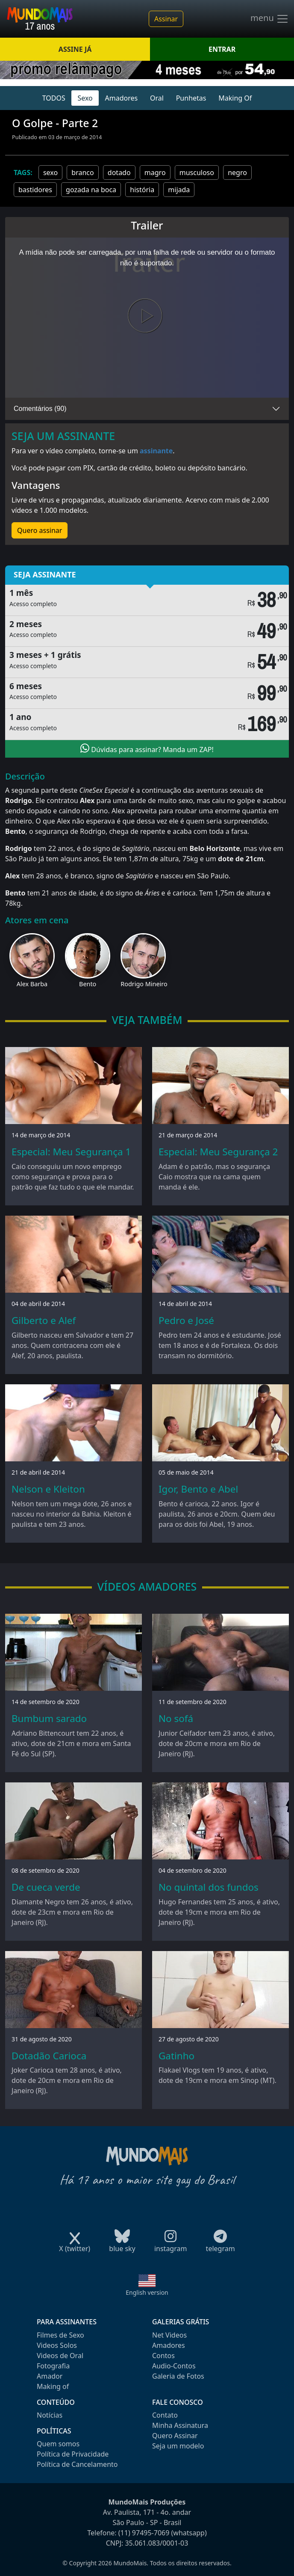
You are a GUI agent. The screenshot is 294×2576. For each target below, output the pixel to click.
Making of (53, 2386)
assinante (156, 450)
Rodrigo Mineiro (144, 984)
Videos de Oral (60, 2355)
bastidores (35, 189)
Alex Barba (32, 984)
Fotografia (53, 2366)
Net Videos (169, 2335)
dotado (119, 172)
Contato (165, 2415)
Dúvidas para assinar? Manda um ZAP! (147, 748)
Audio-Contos (174, 2366)
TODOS (53, 98)
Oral (157, 98)
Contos (163, 2355)
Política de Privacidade (73, 2454)
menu (269, 18)
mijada (179, 189)
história (142, 189)
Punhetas (191, 98)
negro (237, 172)
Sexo (84, 98)
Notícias (49, 2415)
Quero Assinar (175, 2435)
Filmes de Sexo (60, 2335)
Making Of (235, 98)
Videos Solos (57, 2345)
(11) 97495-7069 (144, 2532)
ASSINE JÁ (75, 49)
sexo (50, 172)
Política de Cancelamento (77, 2464)
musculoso (196, 172)
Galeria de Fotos (178, 2376)
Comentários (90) (40, 408)
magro (155, 172)
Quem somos (58, 2443)
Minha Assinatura (180, 2425)
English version (147, 2292)
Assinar (166, 19)
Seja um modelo (178, 2446)
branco (82, 172)
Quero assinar (39, 530)
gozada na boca (91, 189)
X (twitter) (74, 2245)
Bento (87, 984)
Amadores (121, 98)
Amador (49, 2376)
